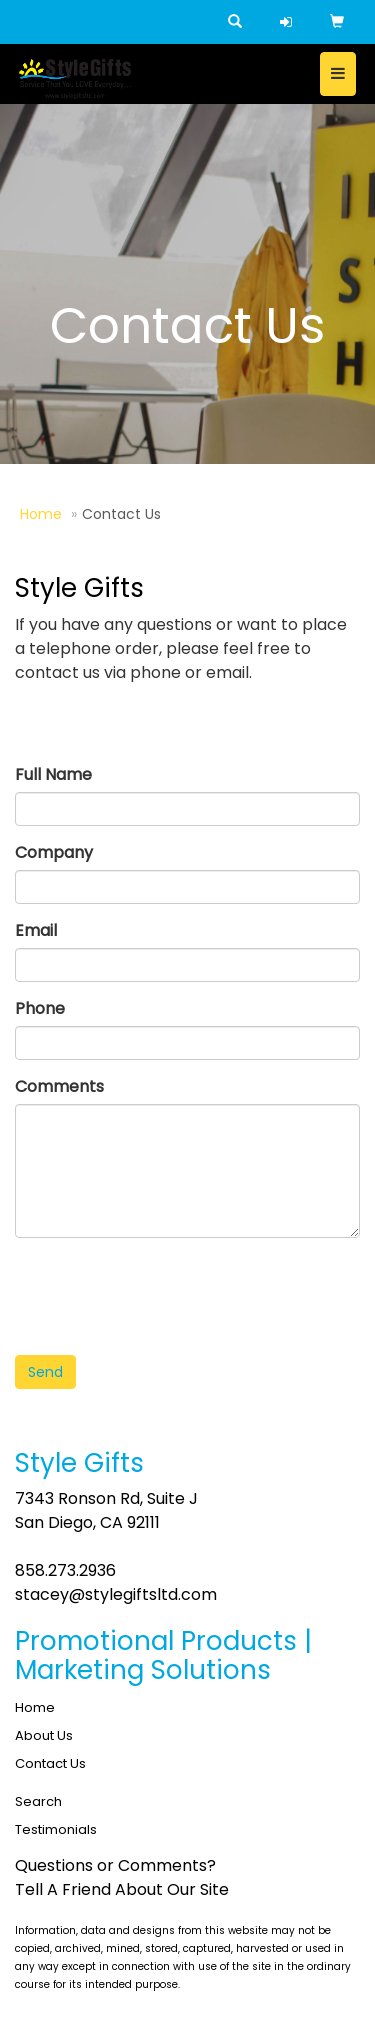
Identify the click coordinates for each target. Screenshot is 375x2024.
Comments (59, 1086)
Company (54, 852)
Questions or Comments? (115, 1865)
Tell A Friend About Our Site (122, 1889)
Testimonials (56, 1829)
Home (41, 514)
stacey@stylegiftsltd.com (116, 1594)
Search (38, 1801)
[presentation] (167, 1292)
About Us (44, 1735)
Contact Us (50, 1763)
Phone (40, 1008)
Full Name (53, 774)
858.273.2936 (65, 1570)
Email (36, 930)
